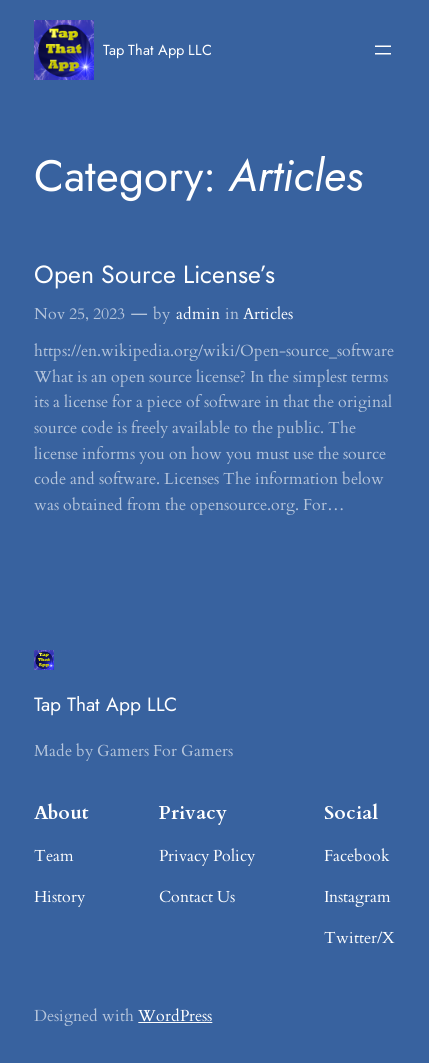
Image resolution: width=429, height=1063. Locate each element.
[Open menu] (383, 50)
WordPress (175, 1016)
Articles (268, 314)
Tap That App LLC (157, 49)
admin (198, 314)
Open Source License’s (154, 275)
